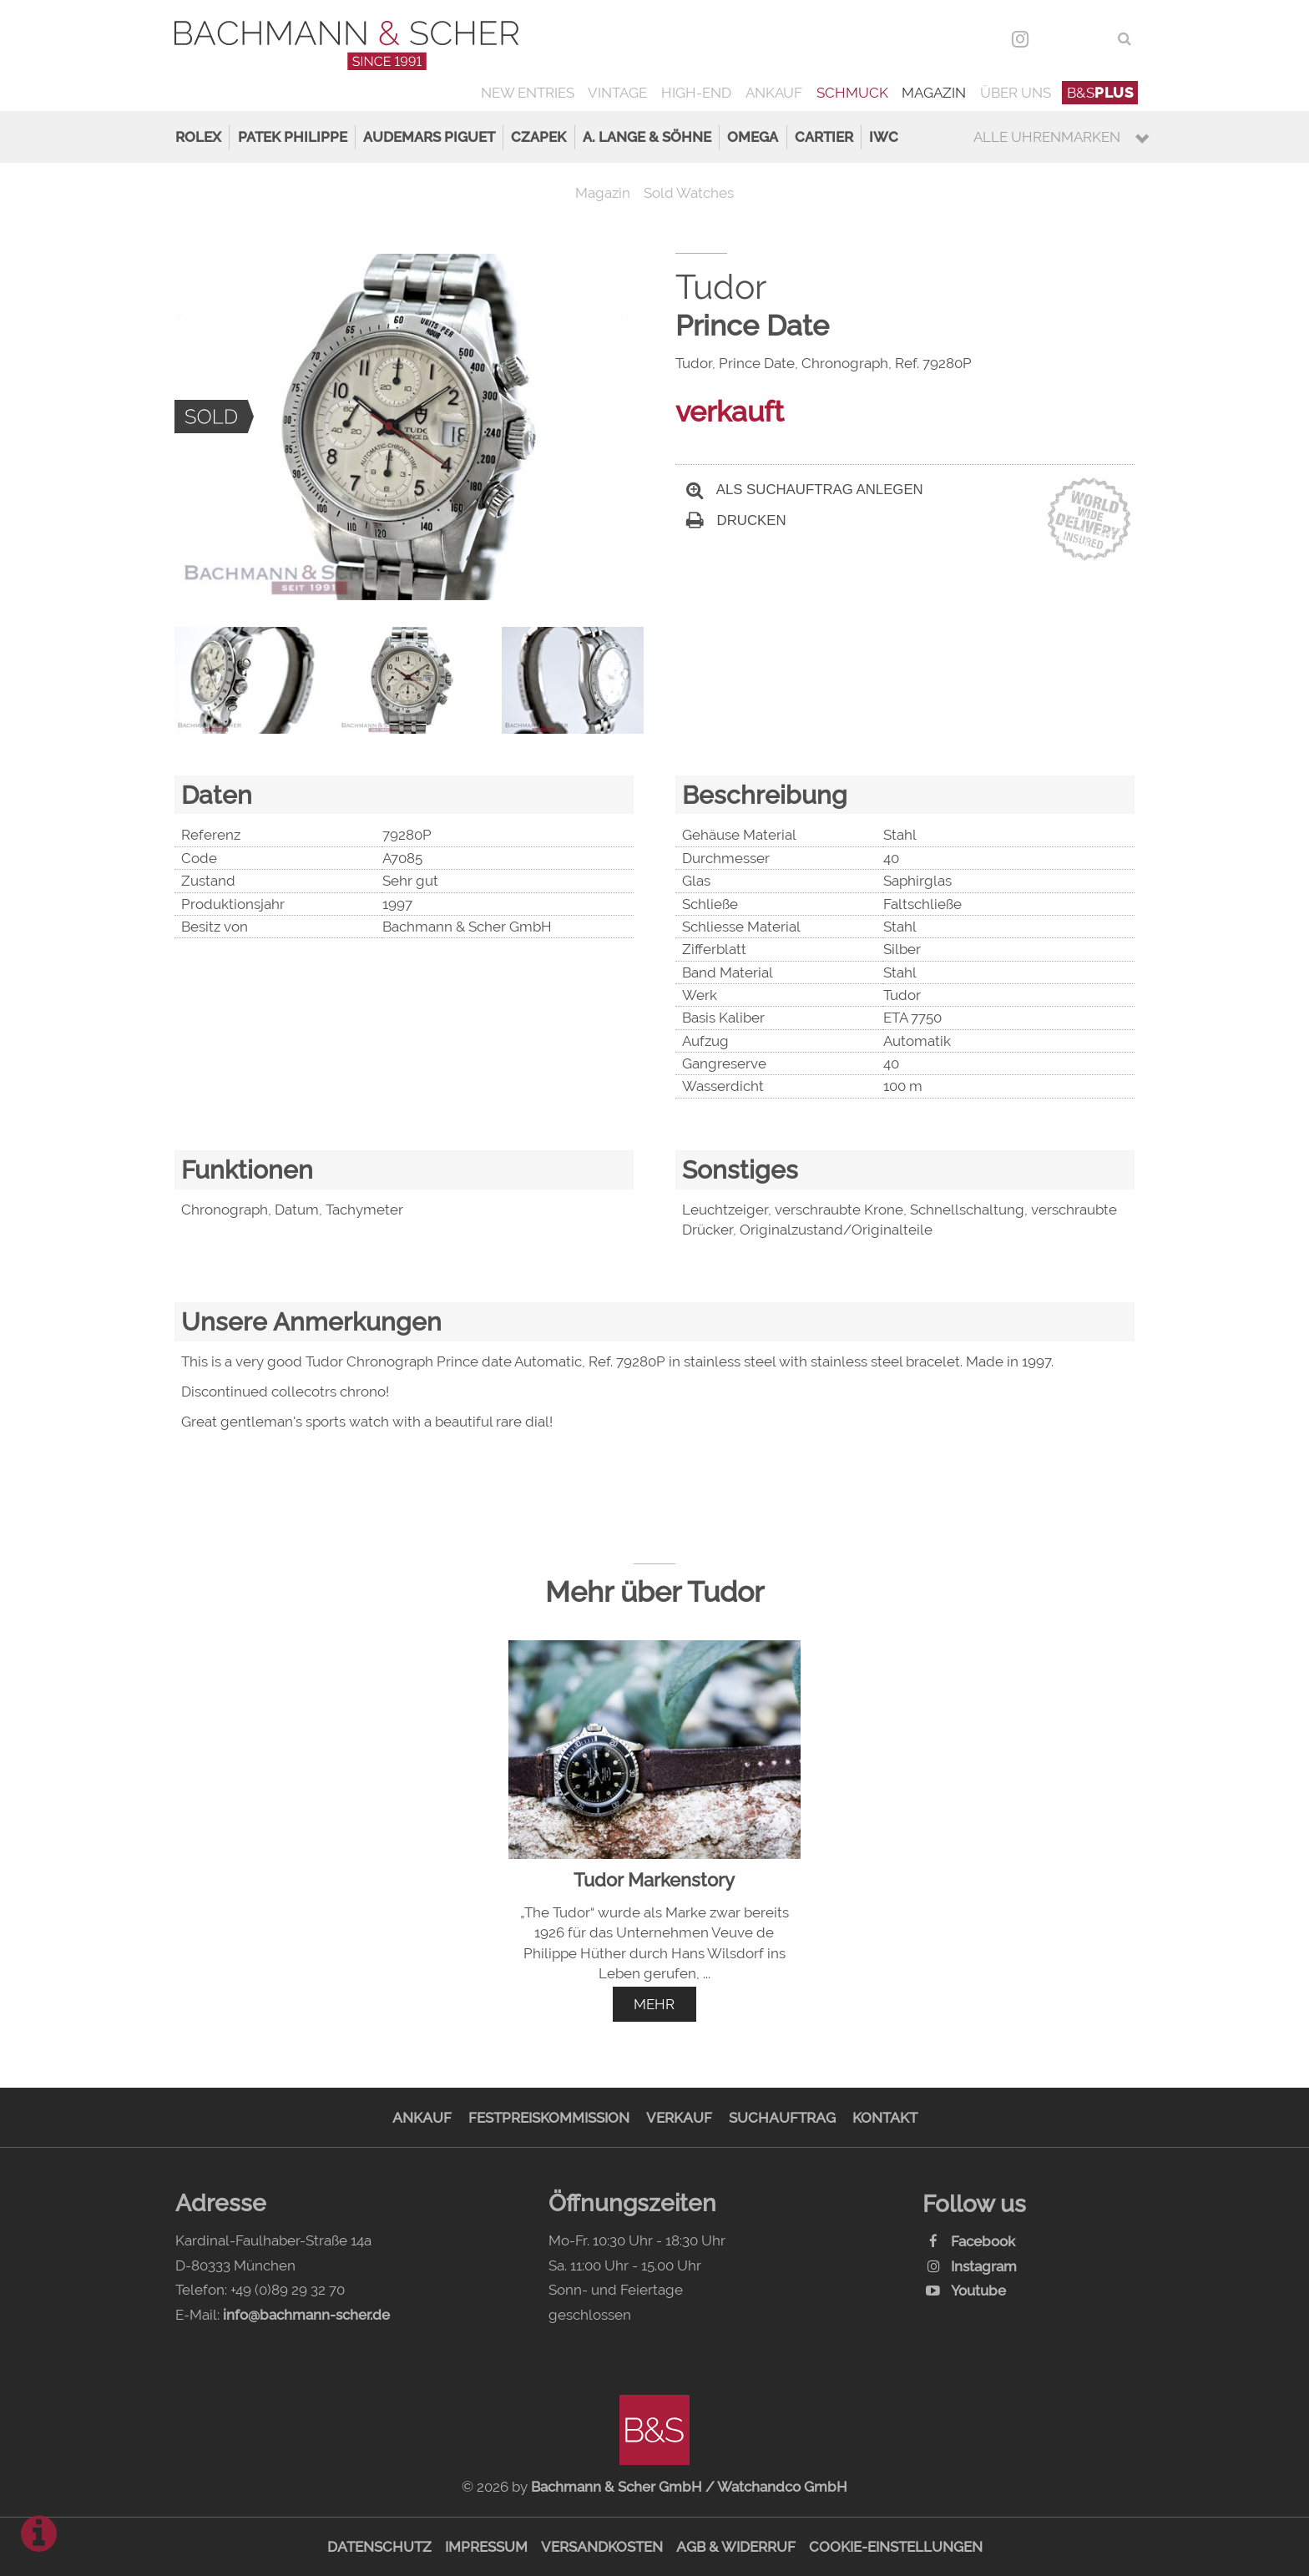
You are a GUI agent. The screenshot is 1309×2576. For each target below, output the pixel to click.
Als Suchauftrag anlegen (804, 490)
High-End (696, 92)
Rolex (198, 137)
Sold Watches (689, 192)
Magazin (934, 92)
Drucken (736, 520)
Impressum (486, 2546)
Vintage (617, 92)
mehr (654, 2004)
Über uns (1015, 92)
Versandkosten (602, 2546)
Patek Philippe (292, 137)
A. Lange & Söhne (647, 137)
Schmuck (852, 92)
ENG (1092, 38)
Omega (752, 137)
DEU (1056, 38)
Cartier (824, 137)
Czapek (538, 137)
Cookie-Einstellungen (896, 2546)
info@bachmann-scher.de (306, 2314)
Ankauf (773, 92)
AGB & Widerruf (736, 2546)
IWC (883, 137)
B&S (1100, 92)
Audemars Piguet (429, 137)
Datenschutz (379, 2546)
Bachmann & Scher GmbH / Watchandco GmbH (689, 2486)
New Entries (527, 92)
